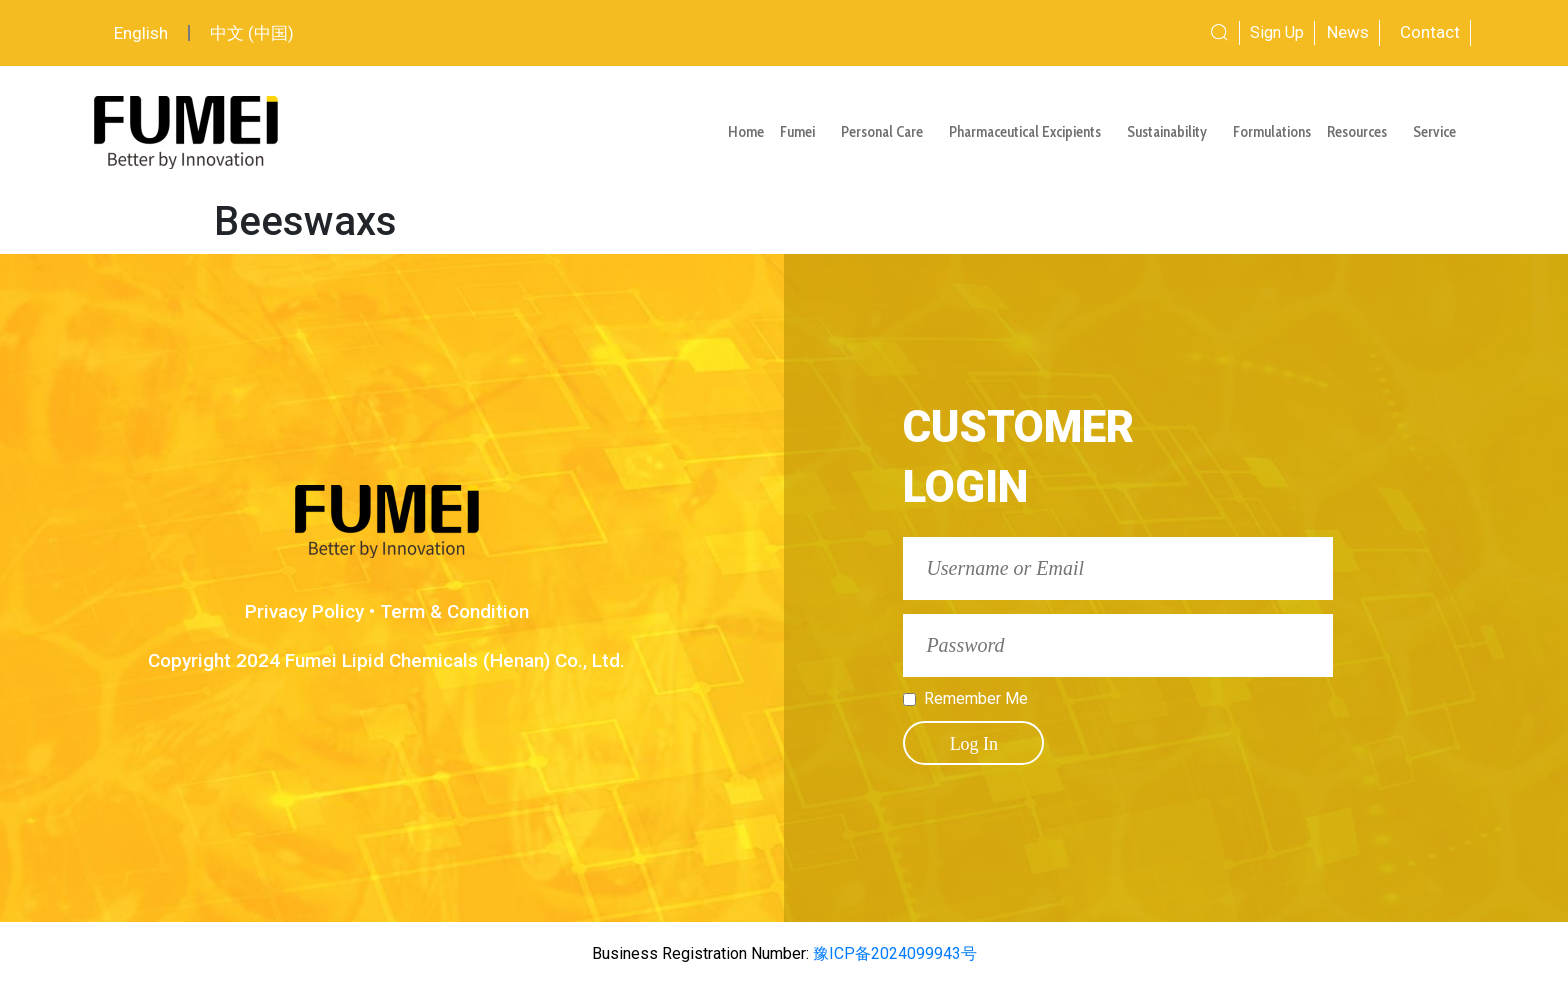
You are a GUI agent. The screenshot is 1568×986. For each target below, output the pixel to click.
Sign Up (1277, 32)
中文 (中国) (252, 33)
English (141, 33)
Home (746, 132)
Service (1439, 132)
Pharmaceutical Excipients (1030, 132)
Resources (1362, 132)
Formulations (1272, 132)
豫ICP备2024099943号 (893, 953)
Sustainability (1172, 132)
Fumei (802, 132)
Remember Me (976, 699)
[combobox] (1145, 33)
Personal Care (887, 132)
